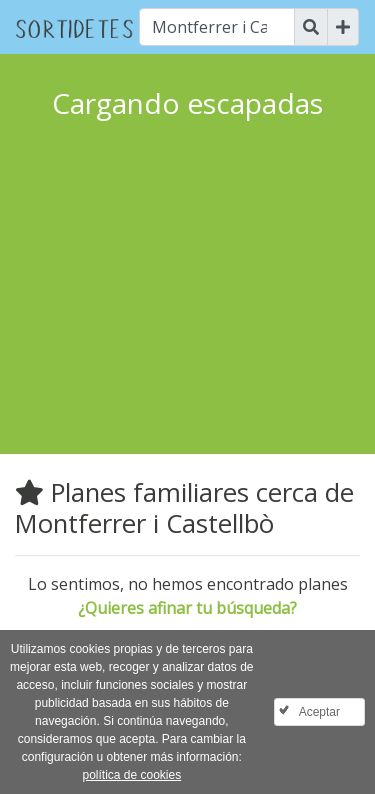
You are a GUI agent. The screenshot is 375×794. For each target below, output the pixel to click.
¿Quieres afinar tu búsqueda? (187, 608)
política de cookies (131, 775)
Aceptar (319, 712)
